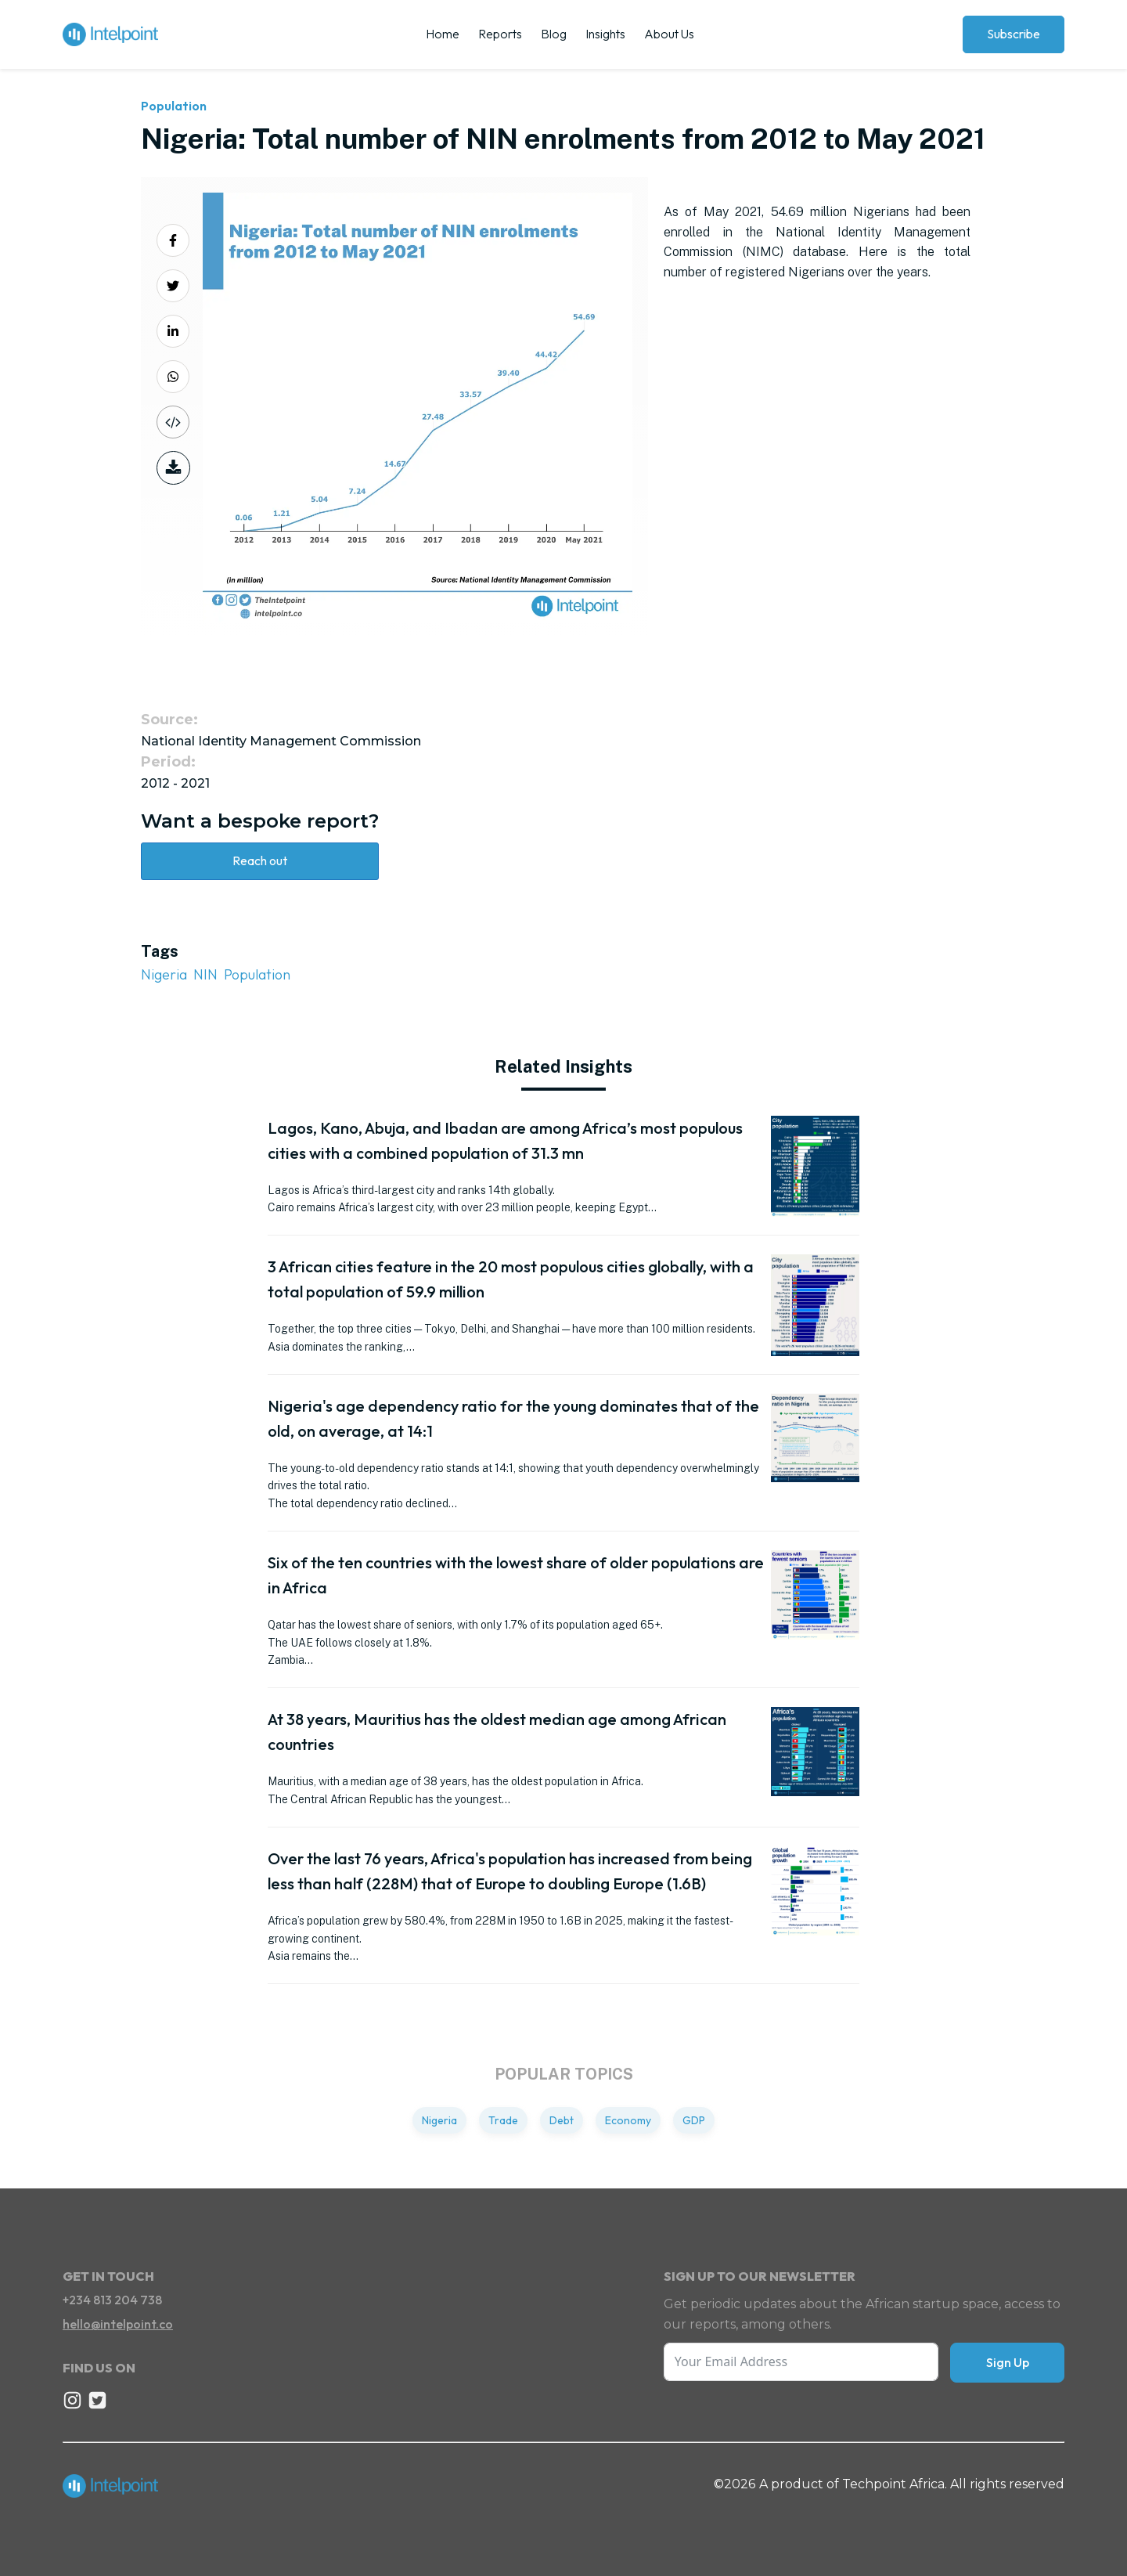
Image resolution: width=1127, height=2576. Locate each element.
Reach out (259, 860)
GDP (693, 2120)
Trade (503, 2120)
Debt (561, 2120)
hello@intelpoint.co (118, 2324)
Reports (500, 33)
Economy (628, 2120)
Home (442, 33)
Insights (605, 33)
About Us (669, 33)
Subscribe (1013, 33)
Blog (554, 33)
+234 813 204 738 (112, 2299)
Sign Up (1007, 2362)
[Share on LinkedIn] (173, 331)
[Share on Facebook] (173, 240)
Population (174, 106)
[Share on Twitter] (173, 285)
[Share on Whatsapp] (173, 376)
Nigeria (164, 974)
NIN (205, 974)
